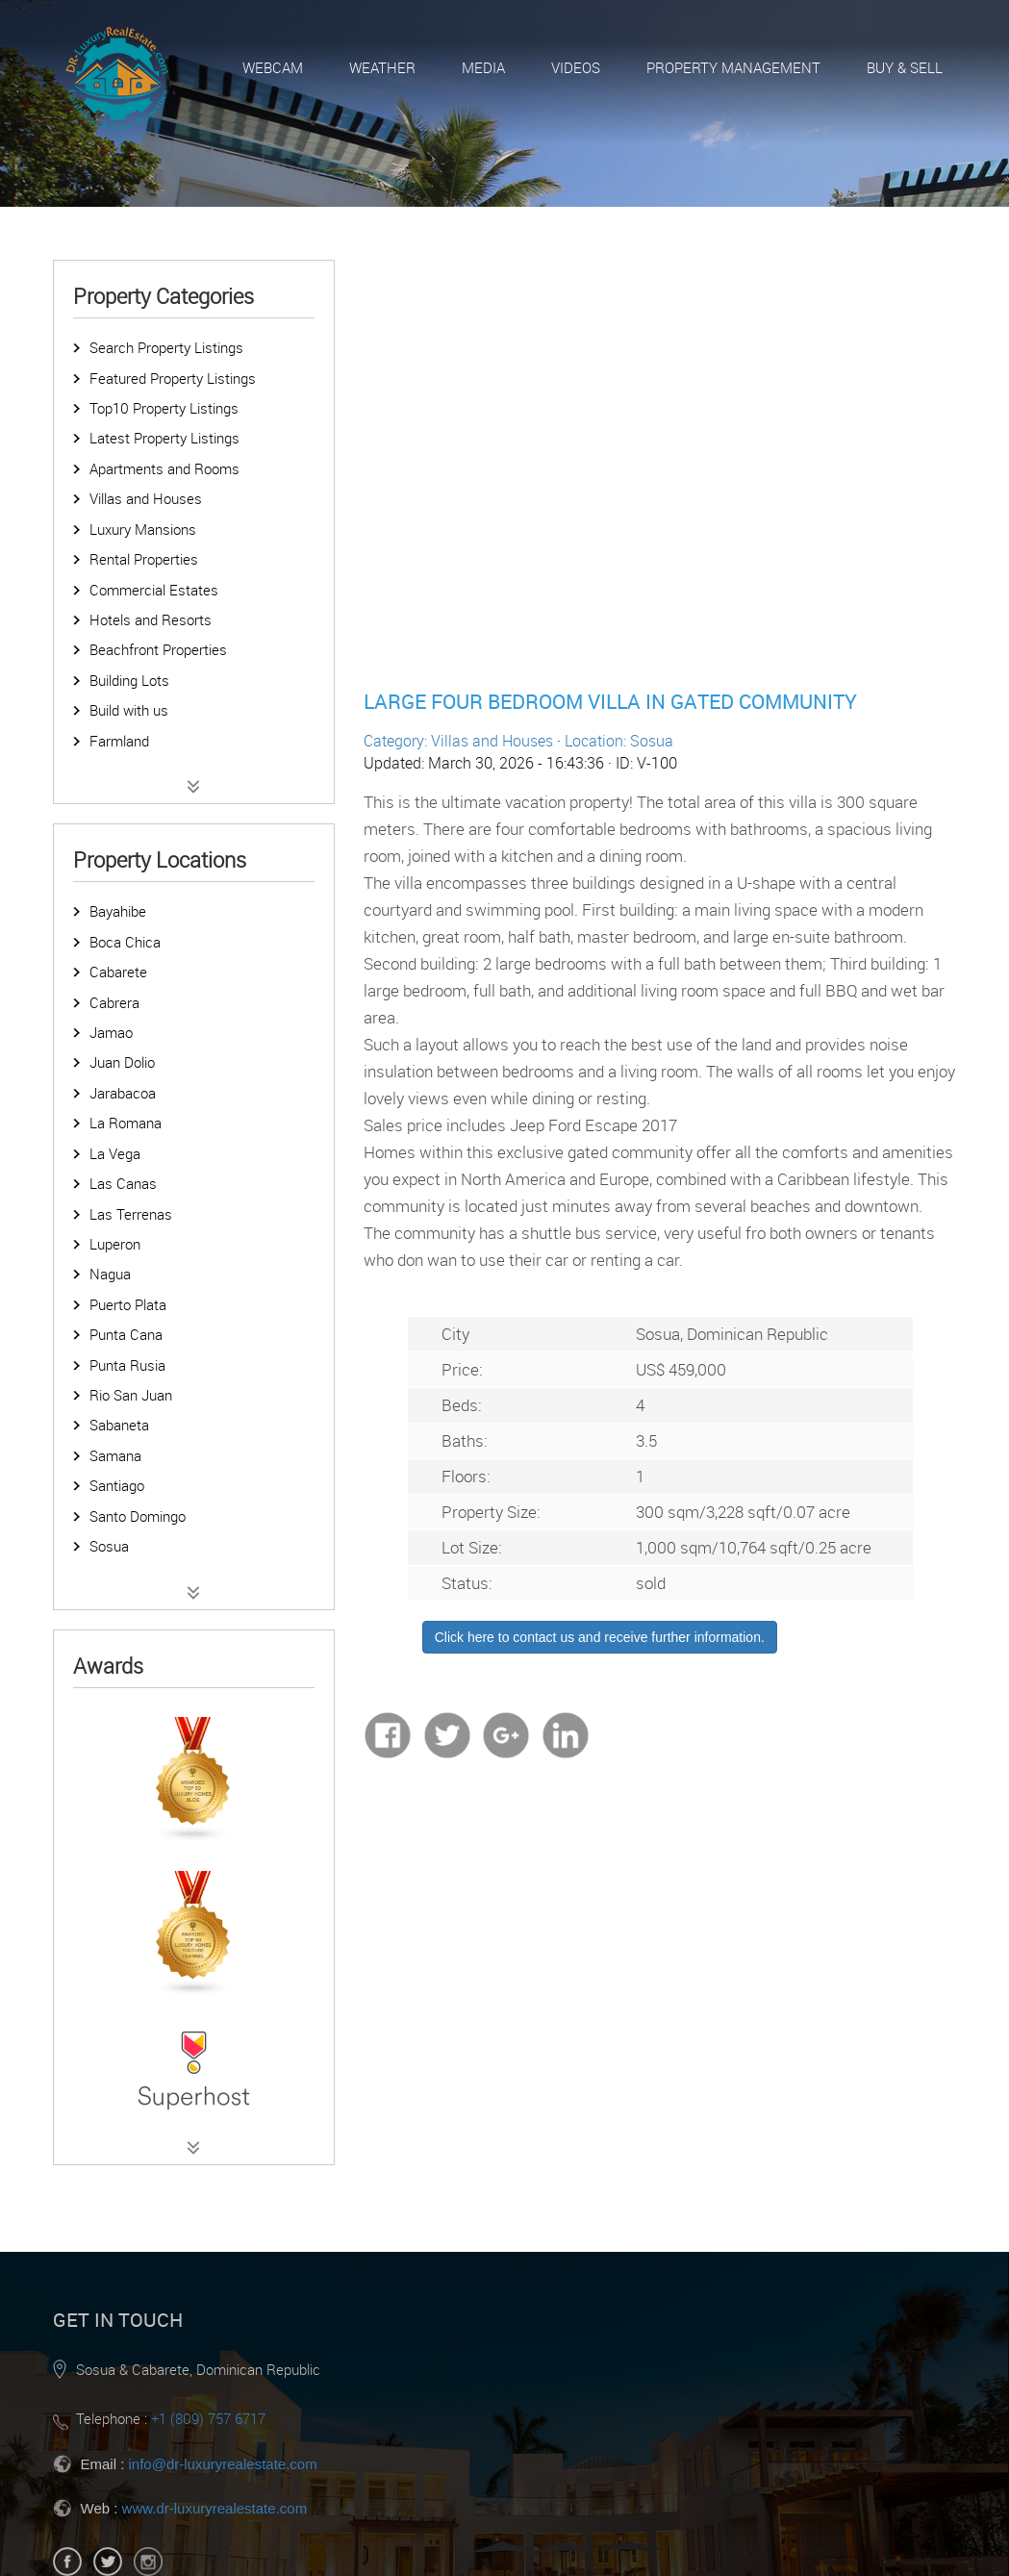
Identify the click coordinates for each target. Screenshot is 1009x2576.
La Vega (114, 1153)
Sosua (109, 1545)
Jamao (111, 1032)
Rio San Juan (130, 1394)
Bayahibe (117, 911)
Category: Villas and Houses (458, 740)
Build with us (128, 710)
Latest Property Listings (164, 437)
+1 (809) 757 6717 (208, 2418)
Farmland (119, 740)
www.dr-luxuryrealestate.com (215, 2508)
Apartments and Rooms (164, 468)
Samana (115, 1455)
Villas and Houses (145, 498)
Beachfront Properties (158, 649)
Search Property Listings (166, 347)
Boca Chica (125, 941)
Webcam (272, 67)
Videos (575, 67)
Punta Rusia (127, 1365)
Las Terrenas (130, 1214)
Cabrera (114, 1002)
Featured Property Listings (172, 378)
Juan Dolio (122, 1062)
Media (483, 67)
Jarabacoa (122, 1092)
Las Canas (123, 1183)
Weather (382, 67)
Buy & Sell (905, 67)
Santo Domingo (137, 1516)
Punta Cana (126, 1334)
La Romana (125, 1122)
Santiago (116, 1485)
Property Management (733, 67)
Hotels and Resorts (150, 619)
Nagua (110, 1273)
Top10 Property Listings (164, 407)
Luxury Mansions (142, 529)
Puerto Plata (127, 1304)
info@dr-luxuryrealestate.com (223, 2464)
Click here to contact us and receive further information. (600, 1637)
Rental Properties (143, 558)
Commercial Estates (153, 589)
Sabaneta (119, 1424)
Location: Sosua (619, 740)
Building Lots (129, 680)
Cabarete (118, 971)
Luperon (114, 1243)
